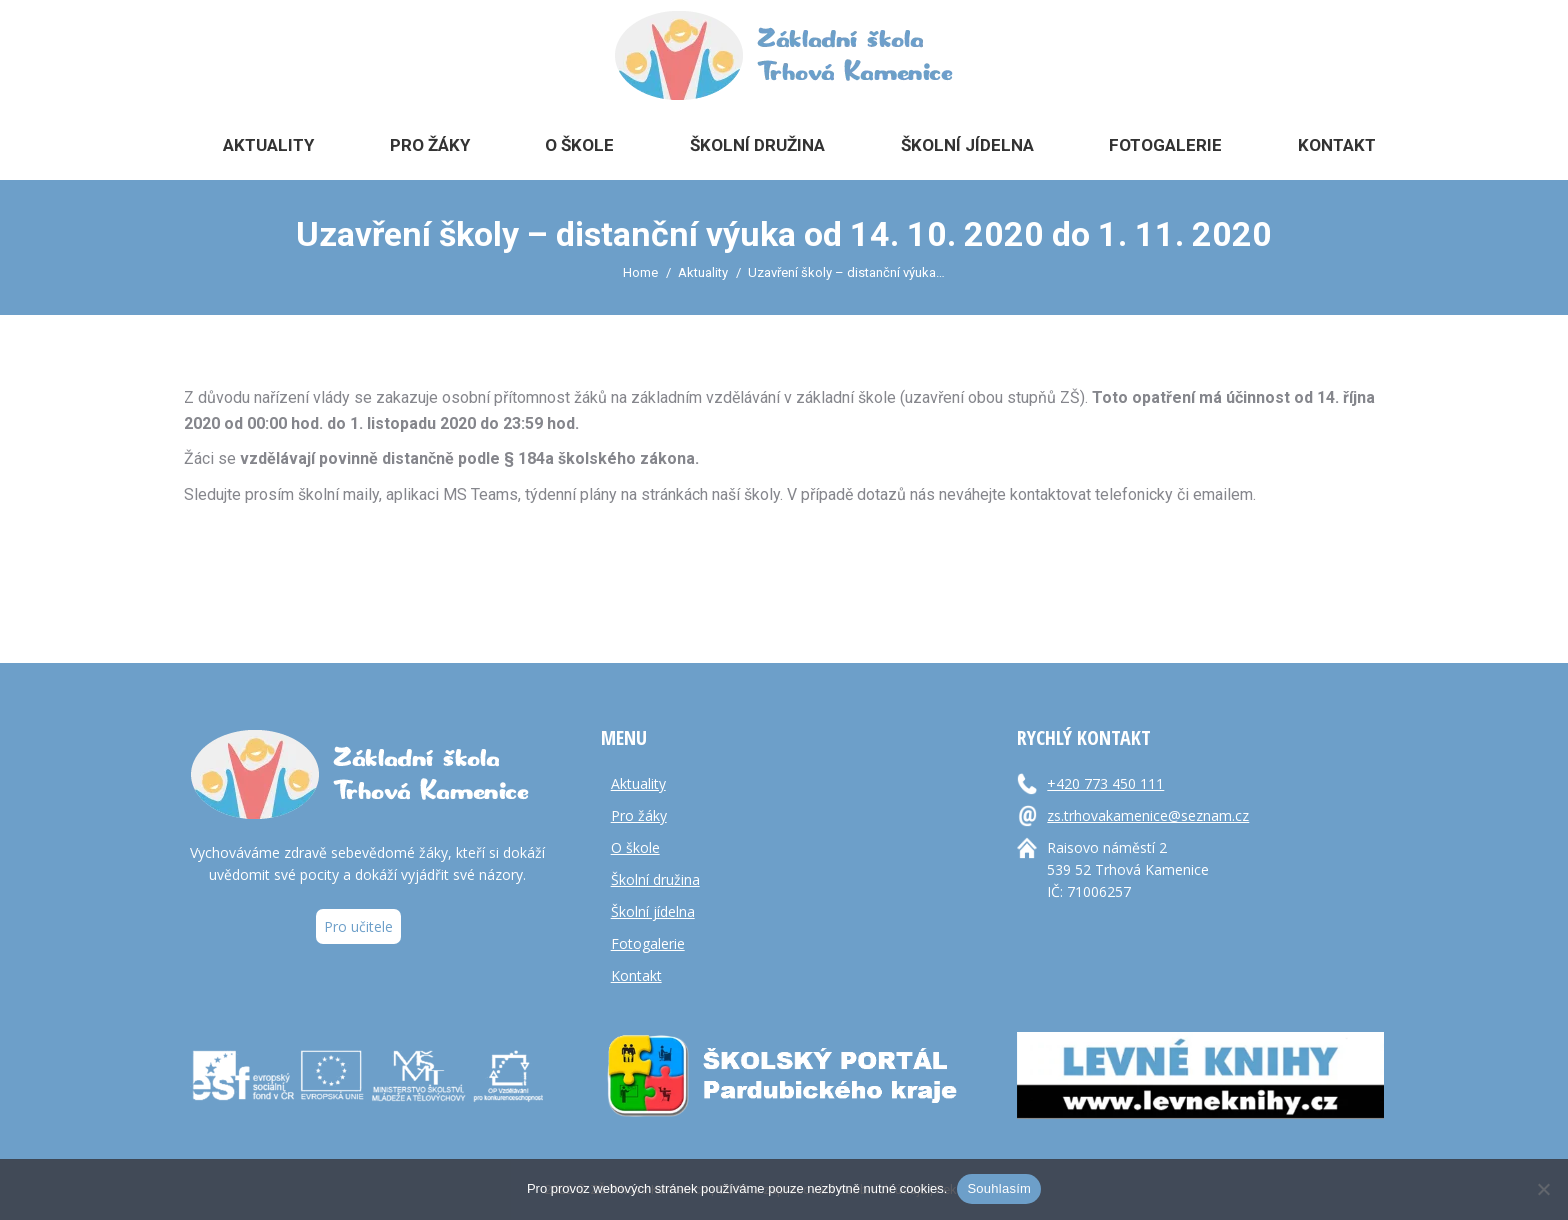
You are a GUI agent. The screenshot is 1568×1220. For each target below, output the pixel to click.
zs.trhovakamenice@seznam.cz (1148, 815)
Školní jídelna (653, 911)
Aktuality (638, 783)
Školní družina (655, 879)
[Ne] (1543, 1189)
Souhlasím (999, 1188)
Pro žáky (639, 815)
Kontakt (636, 975)
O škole (635, 847)
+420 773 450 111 (1105, 783)
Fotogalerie (648, 943)
